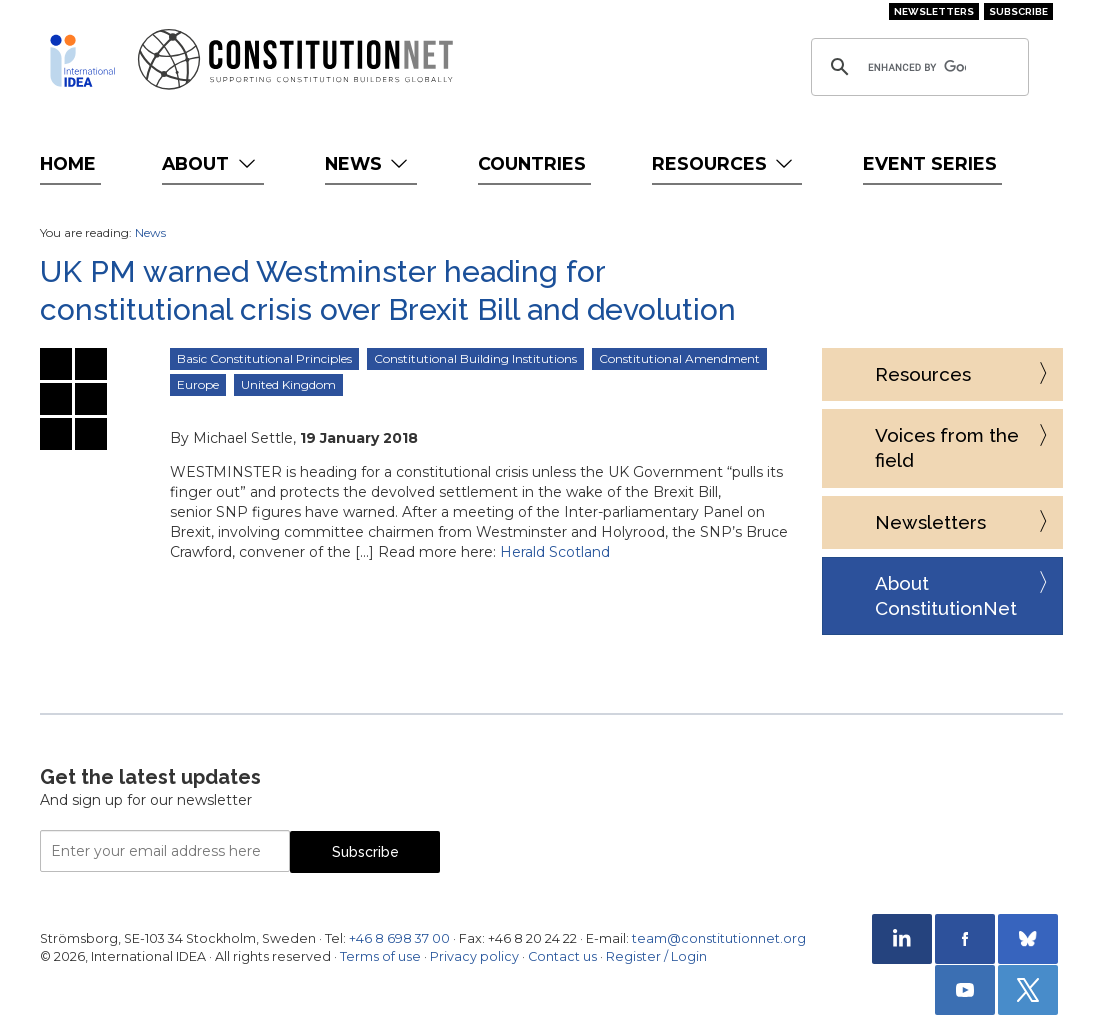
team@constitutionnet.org (719, 938)
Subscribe (1018, 11)
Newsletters (934, 11)
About (210, 163)
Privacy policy (474, 956)
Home (68, 163)
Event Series (930, 163)
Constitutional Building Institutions (475, 358)
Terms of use (380, 956)
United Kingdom (288, 384)
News (368, 163)
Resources (724, 163)
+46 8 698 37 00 (399, 938)
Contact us (562, 956)
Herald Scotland (555, 552)
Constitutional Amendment (679, 358)
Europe (198, 384)
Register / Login (656, 956)
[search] (917, 67)
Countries (532, 163)
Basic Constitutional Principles (264, 358)
